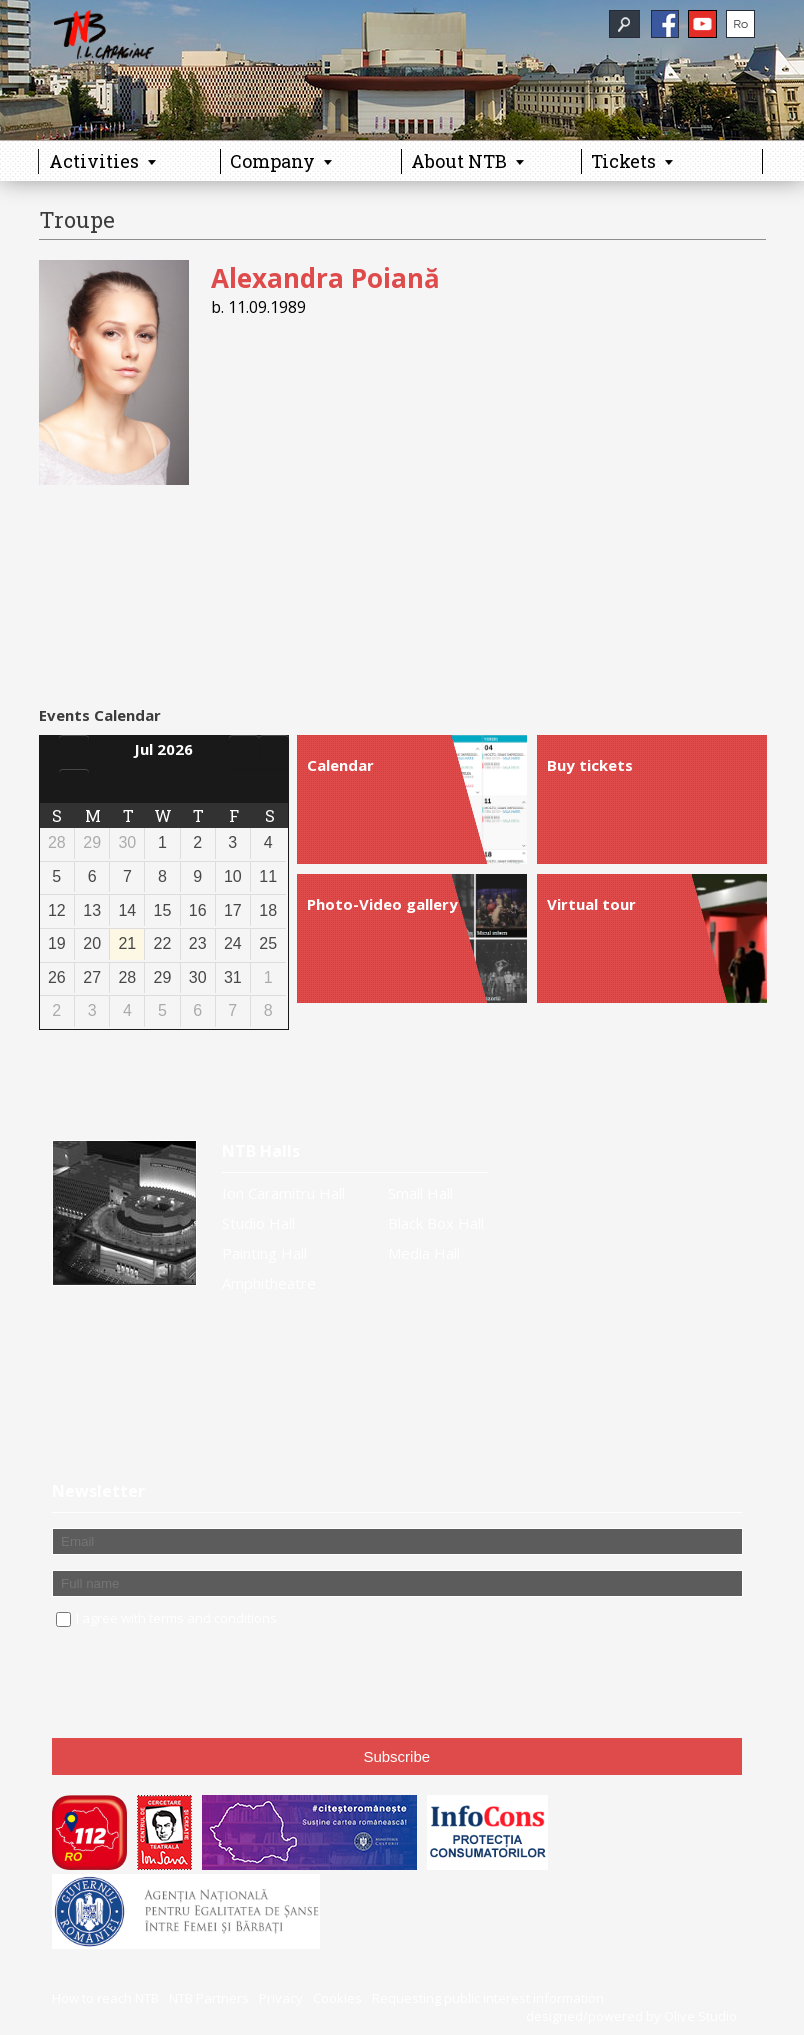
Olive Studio (700, 2016)
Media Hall (424, 1253)
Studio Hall (258, 1223)
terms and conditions (213, 1618)
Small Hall (420, 1193)
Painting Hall (264, 1253)
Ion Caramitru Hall (283, 1193)
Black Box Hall (436, 1223)
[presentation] (204, 1684)
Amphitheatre (269, 1283)
